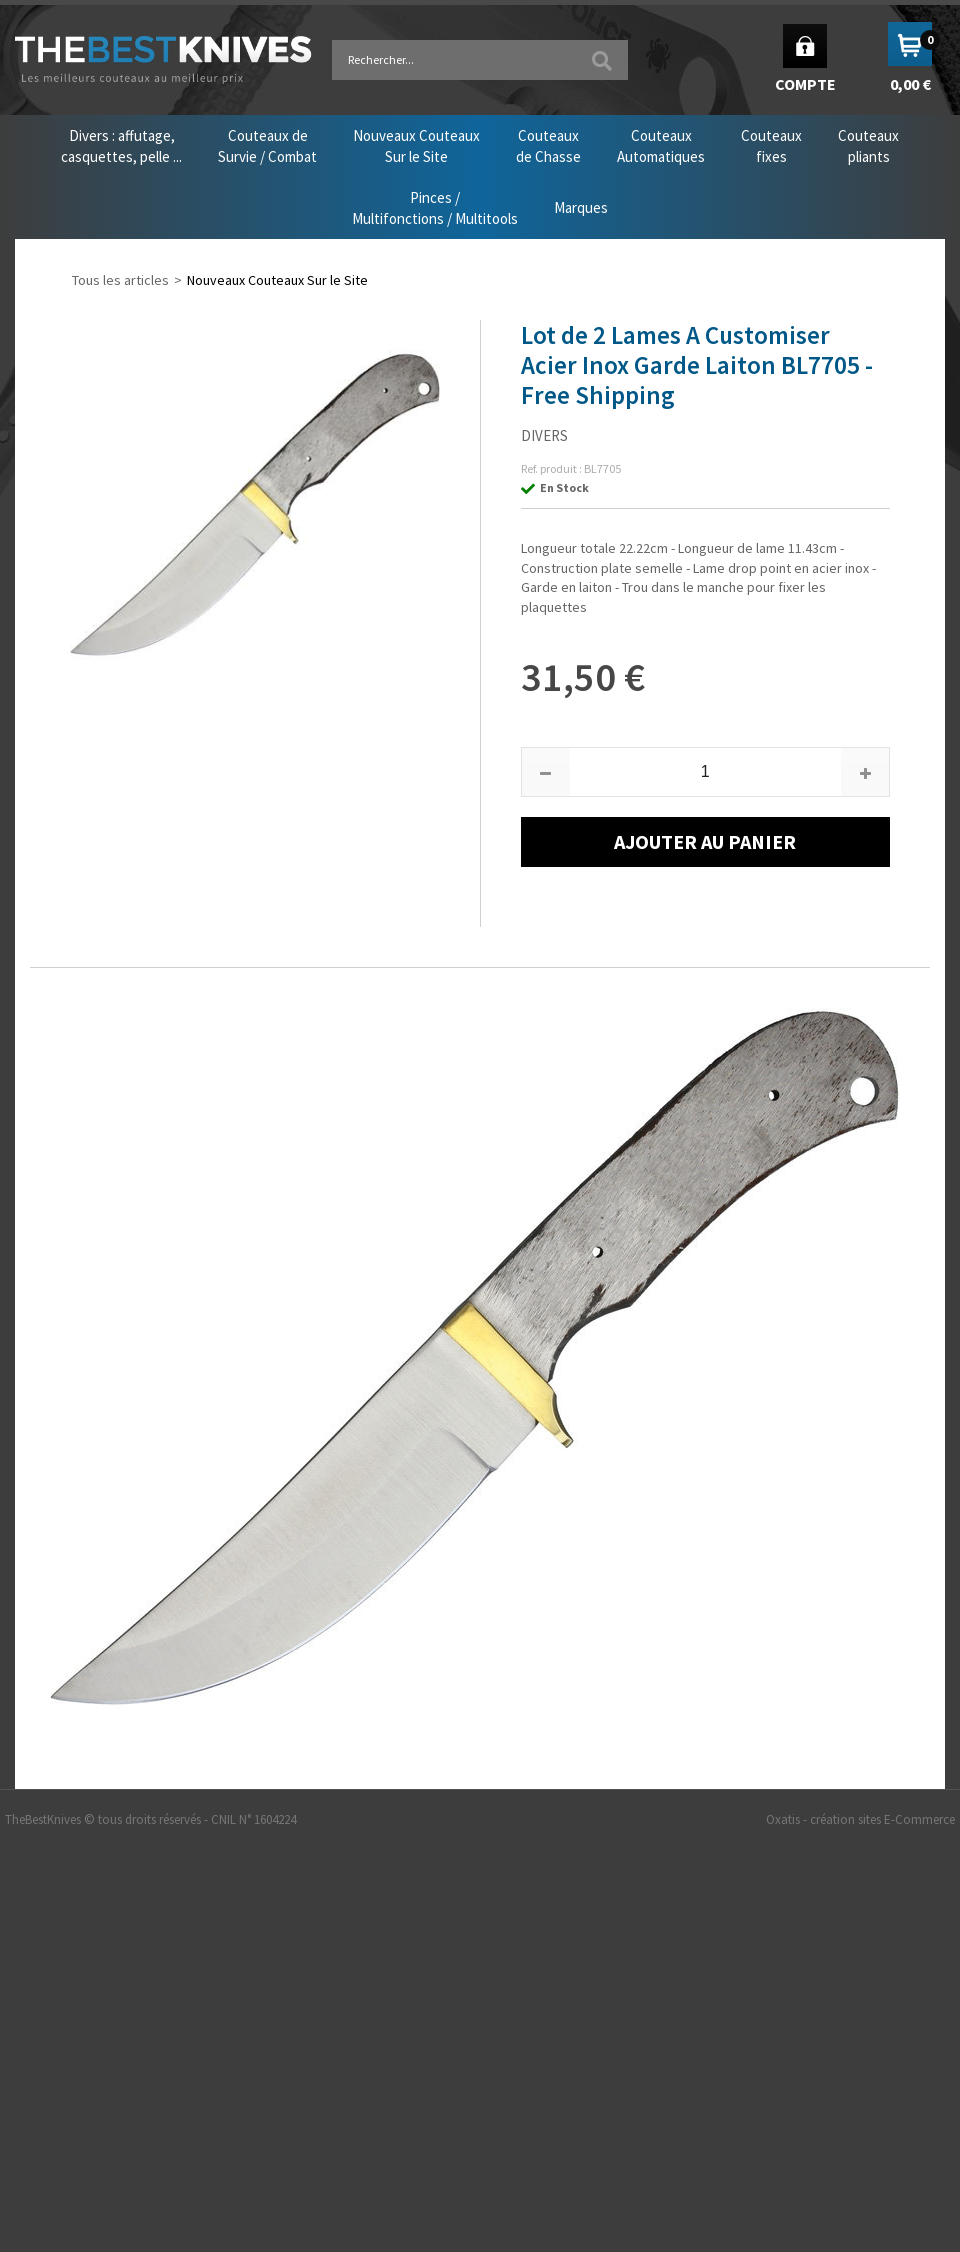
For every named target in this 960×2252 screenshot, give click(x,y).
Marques (581, 207)
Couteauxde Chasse (548, 146)
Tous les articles (120, 280)
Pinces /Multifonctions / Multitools (435, 208)
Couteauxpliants (868, 146)
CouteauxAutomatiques (661, 146)
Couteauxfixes (771, 146)
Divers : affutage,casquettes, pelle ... (121, 146)
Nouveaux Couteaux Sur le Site (277, 280)
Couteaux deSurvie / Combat (267, 146)
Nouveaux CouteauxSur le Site (416, 146)
